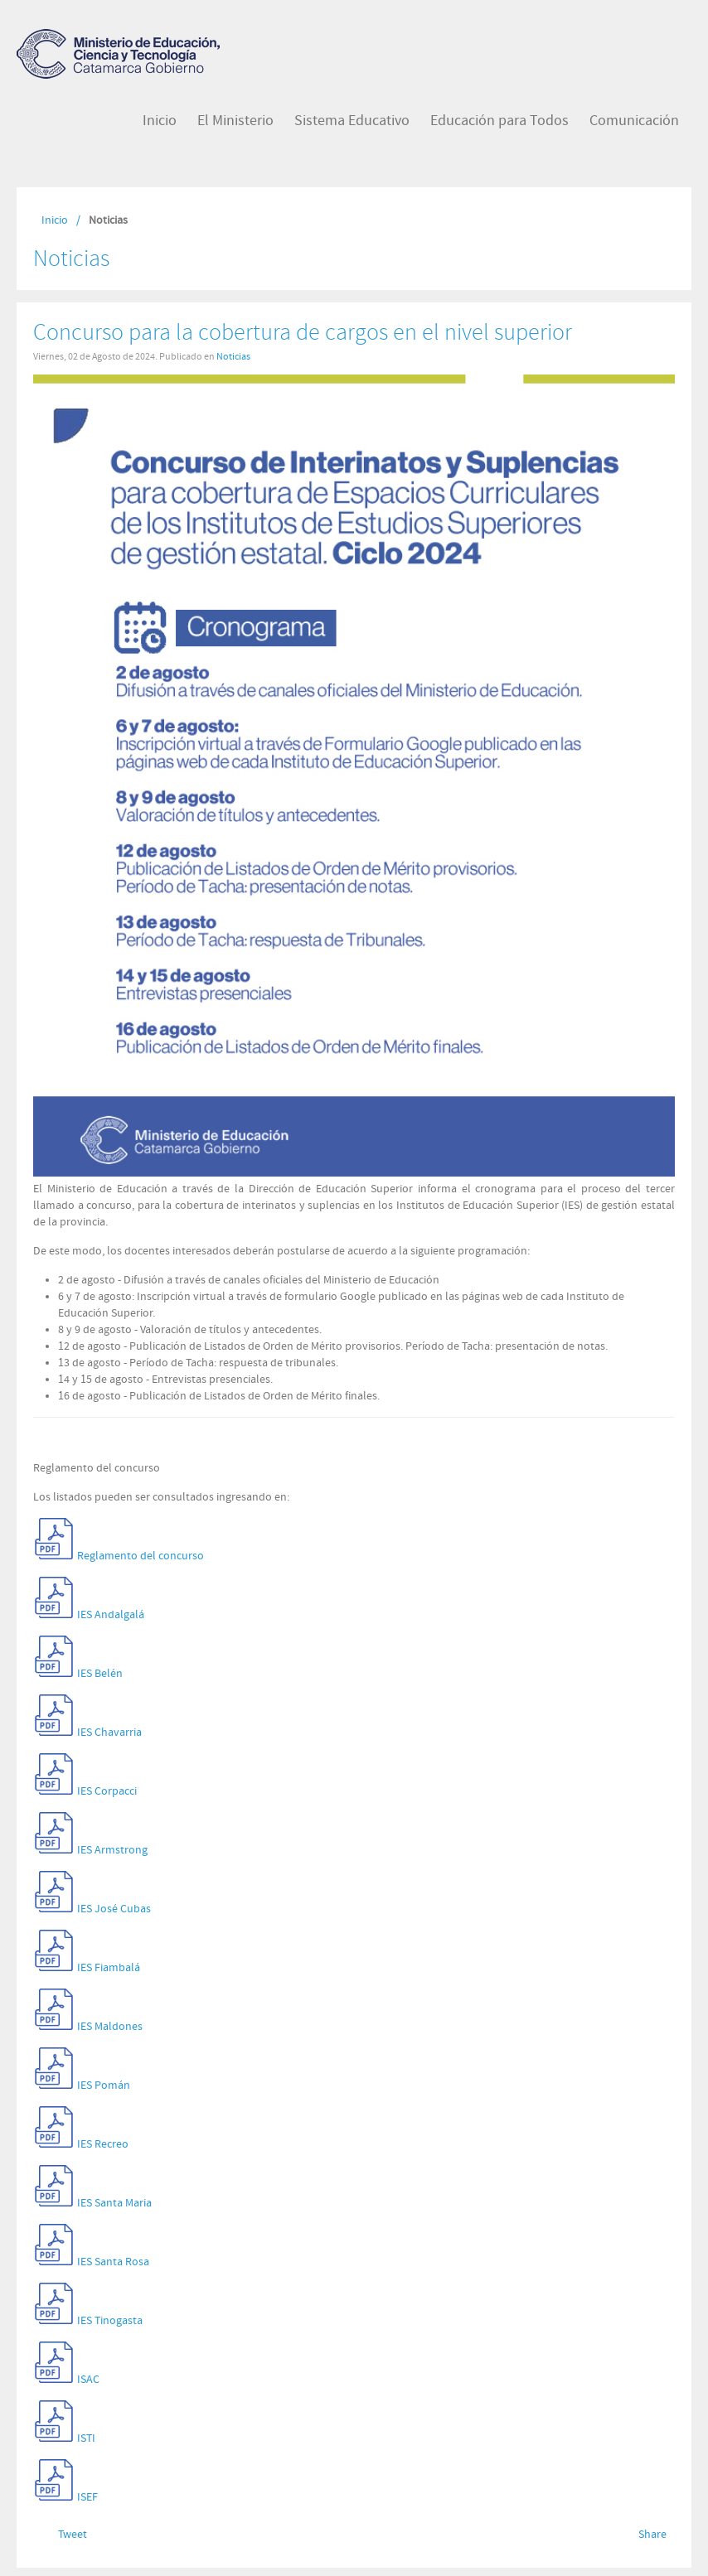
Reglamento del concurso (140, 1556)
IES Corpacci (107, 1791)
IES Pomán (103, 2085)
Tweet (72, 2534)
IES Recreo (103, 2144)
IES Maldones (110, 2026)
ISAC (88, 2379)
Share (652, 2534)
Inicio (54, 220)
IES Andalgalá (110, 1614)
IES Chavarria (109, 1732)
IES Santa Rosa (113, 2262)
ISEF (87, 2497)
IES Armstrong (112, 1850)
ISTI (86, 2438)
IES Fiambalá (108, 1967)
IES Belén (100, 1673)
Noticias (233, 356)
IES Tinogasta (110, 2320)
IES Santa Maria (114, 2203)
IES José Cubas (114, 1909)
